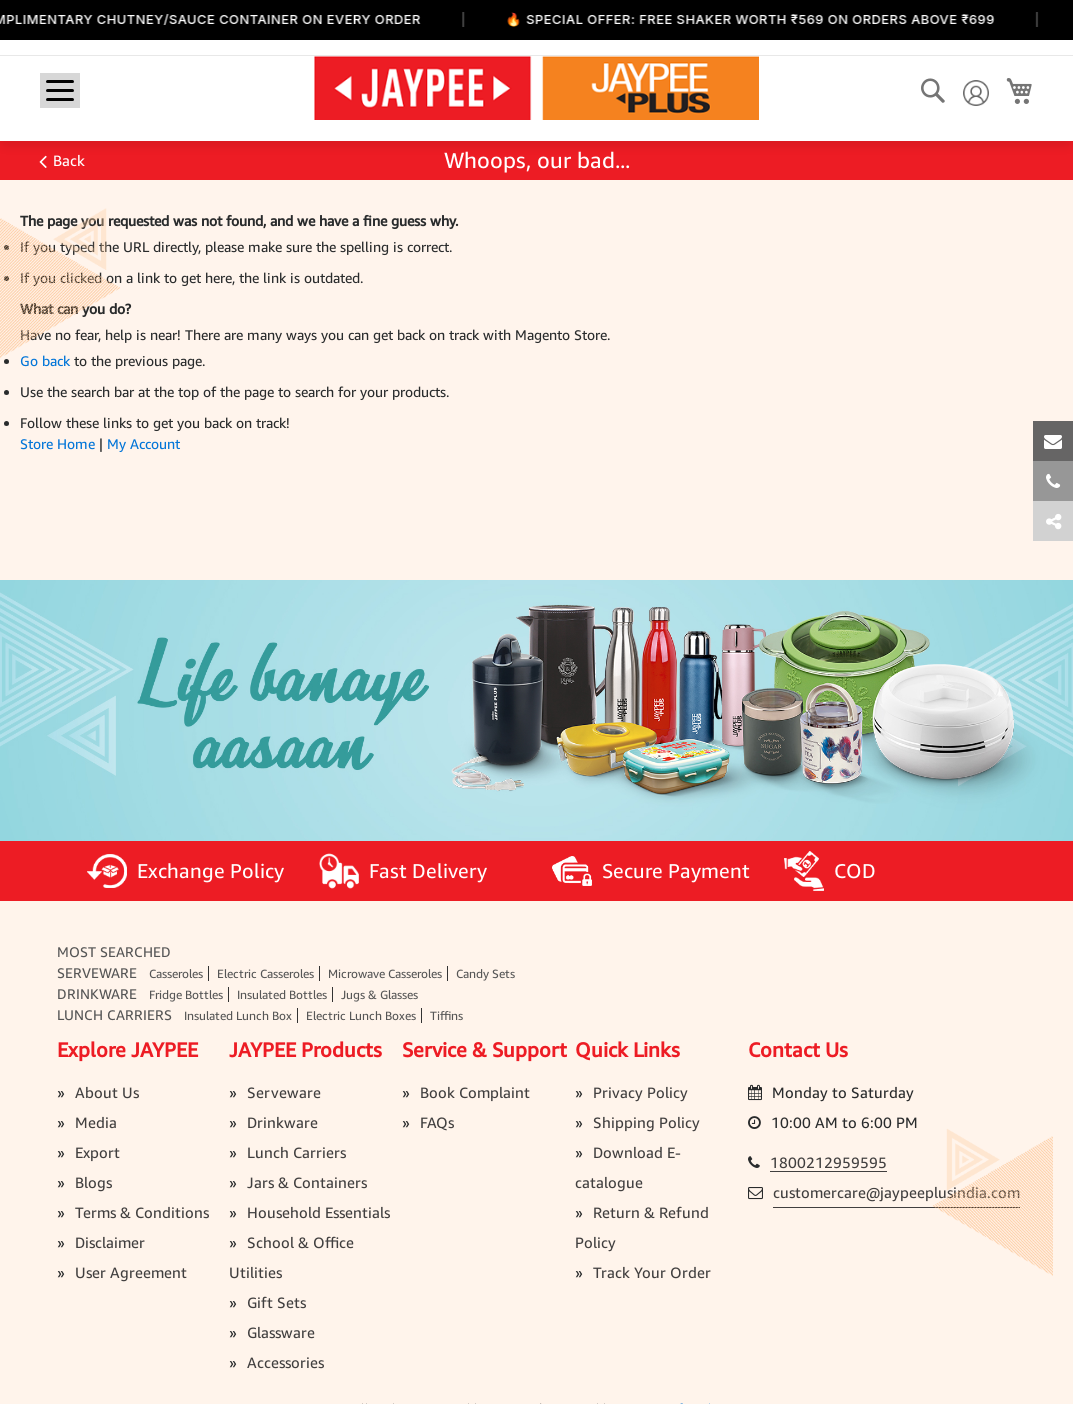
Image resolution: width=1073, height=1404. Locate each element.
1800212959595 (828, 1162)
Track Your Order (652, 1272)
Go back (45, 360)
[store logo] (536, 87)
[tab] (1053, 521)
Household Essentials (318, 1212)
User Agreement (131, 1272)
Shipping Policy (646, 1122)
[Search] (932, 91)
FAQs (437, 1122)
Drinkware (97, 993)
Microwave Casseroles (385, 973)
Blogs (93, 1182)
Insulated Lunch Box (238, 1015)
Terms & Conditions (142, 1212)
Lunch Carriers (114, 1014)
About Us (107, 1092)
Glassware (281, 1332)
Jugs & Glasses (379, 994)
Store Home (57, 443)
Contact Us (798, 1049)
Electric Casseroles (265, 973)
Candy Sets (485, 973)
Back (69, 160)
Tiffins (446, 1015)
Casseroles (176, 973)
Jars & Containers (307, 1182)
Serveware (97, 972)
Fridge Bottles (186, 994)
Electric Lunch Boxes (361, 1015)
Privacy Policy (640, 1092)
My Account (143, 443)
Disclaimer (110, 1242)
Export (97, 1152)
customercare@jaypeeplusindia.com (896, 1192)
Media (96, 1122)
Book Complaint (475, 1092)
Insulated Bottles (282, 994)
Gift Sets (276, 1302)
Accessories (285, 1362)
